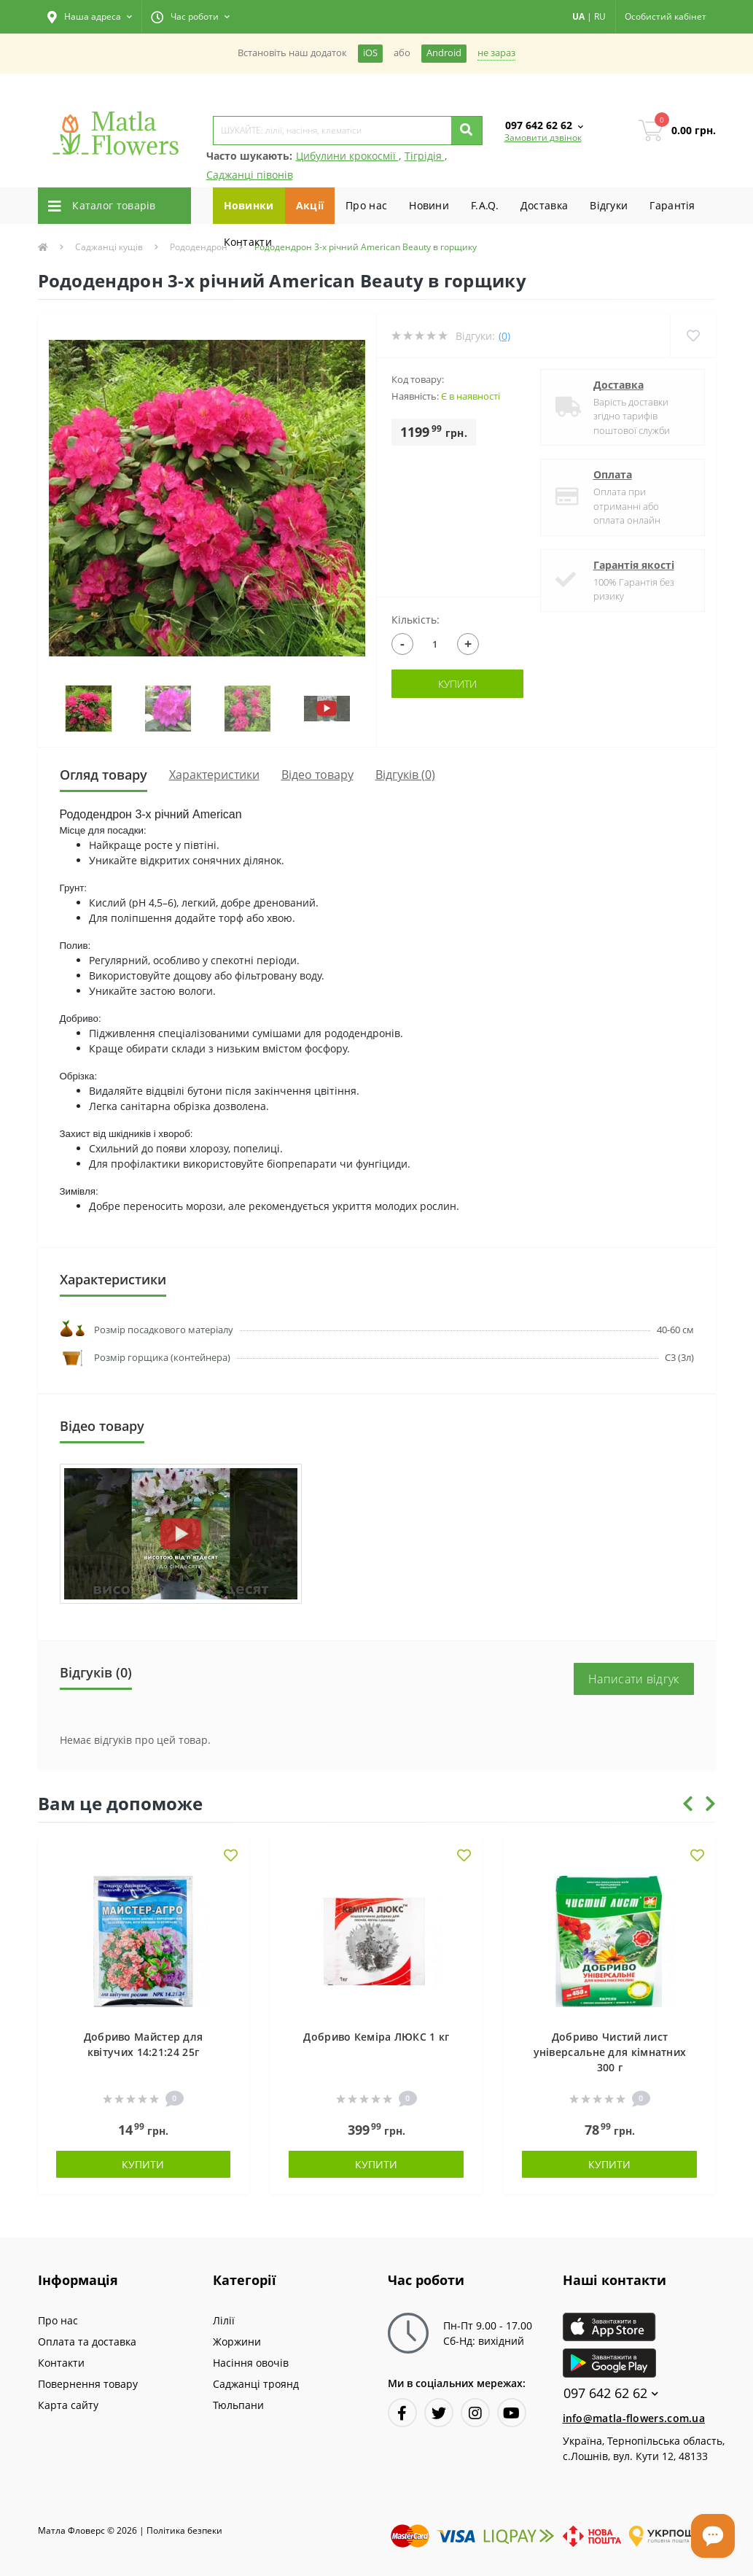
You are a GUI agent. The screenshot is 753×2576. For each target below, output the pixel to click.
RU (600, 16)
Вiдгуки (609, 205)
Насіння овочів (251, 2363)
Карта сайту (68, 2405)
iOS (370, 53)
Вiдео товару (317, 775)
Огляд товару (103, 774)
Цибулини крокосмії (347, 156)
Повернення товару (88, 2384)
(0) (504, 336)
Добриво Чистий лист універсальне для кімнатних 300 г (610, 2052)
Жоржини (237, 2341)
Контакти (248, 242)
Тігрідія (425, 156)
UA (578, 16)
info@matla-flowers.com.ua (634, 2418)
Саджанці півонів (249, 175)
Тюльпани (238, 2405)
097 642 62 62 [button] (610, 2393)
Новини (429, 205)
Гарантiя (672, 205)
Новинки (249, 205)
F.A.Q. (485, 205)
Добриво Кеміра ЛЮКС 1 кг (376, 2037)
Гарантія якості (633, 565)
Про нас (366, 205)
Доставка (544, 205)
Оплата (612, 474)
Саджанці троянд (256, 2384)
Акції (310, 205)
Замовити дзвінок (543, 137)
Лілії (224, 2320)
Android (443, 53)
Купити (457, 684)
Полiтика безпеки (184, 2530)
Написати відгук (633, 1679)
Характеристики (214, 775)
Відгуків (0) (405, 775)
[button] (89, 17)
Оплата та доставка (87, 2341)
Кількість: (415, 619)
